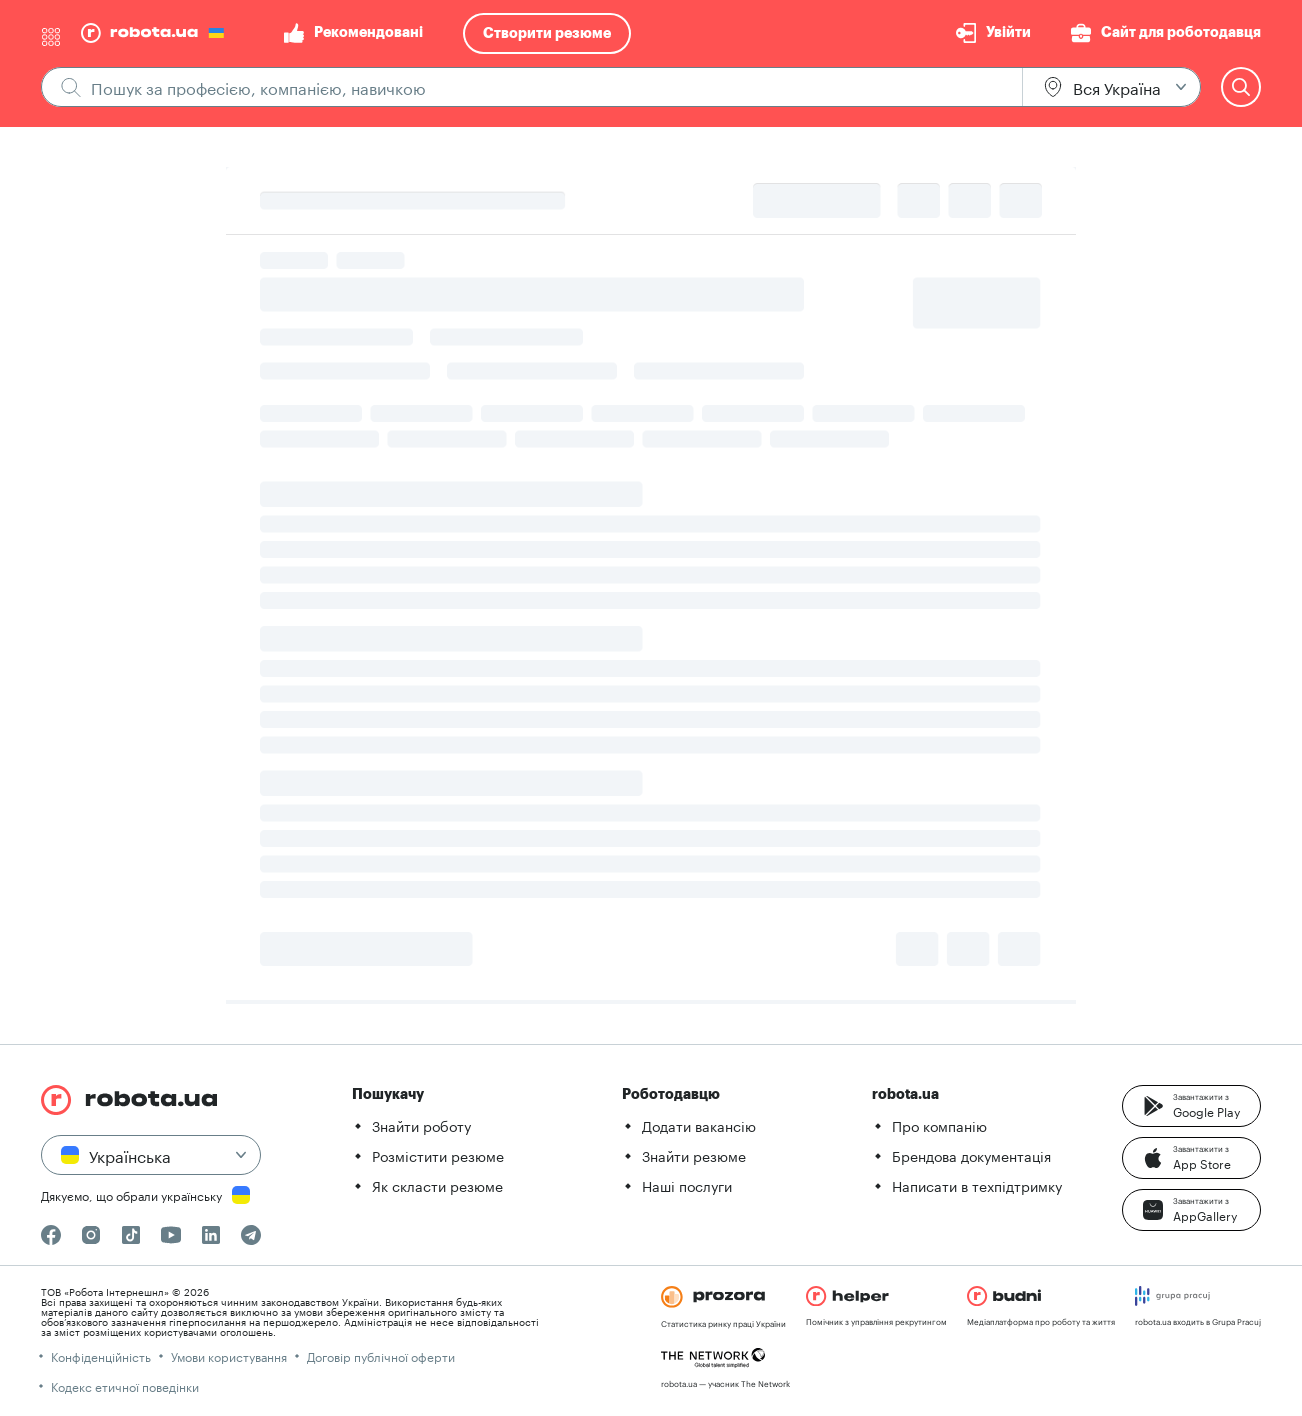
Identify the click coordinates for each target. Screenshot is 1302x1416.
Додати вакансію (699, 1125)
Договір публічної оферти (381, 1355)
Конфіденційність (101, 1355)
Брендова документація (971, 1155)
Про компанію (939, 1125)
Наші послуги (687, 1185)
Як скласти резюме (437, 1185)
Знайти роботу (421, 1125)
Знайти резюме (694, 1155)
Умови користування (229, 1355)
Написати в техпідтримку (977, 1185)
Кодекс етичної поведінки (125, 1385)
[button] (1191, 1106)
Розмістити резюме (438, 1155)
